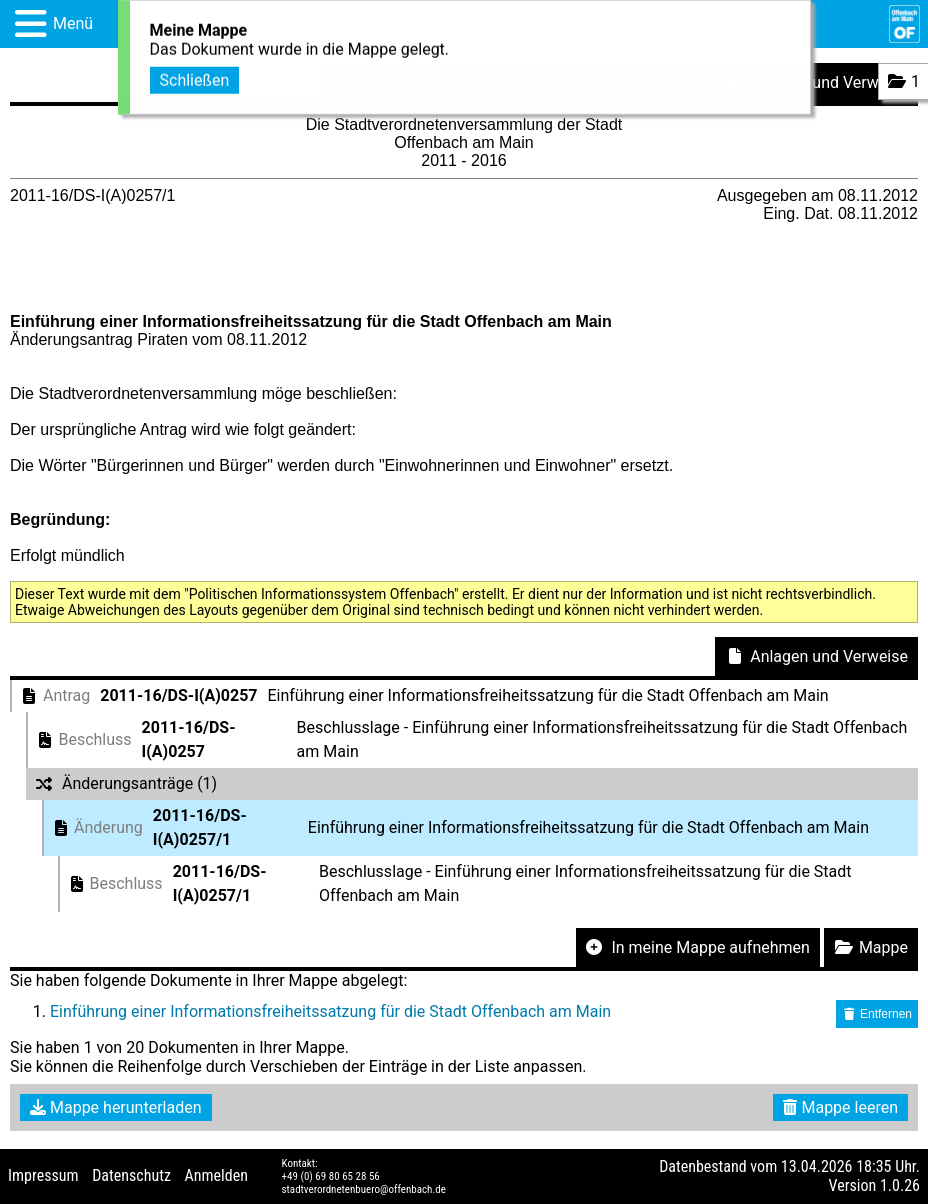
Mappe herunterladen (116, 1107)
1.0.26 (900, 1185)
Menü (73, 23)
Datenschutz (131, 1175)
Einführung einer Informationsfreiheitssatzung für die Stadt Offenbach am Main (330, 1011)
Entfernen (877, 1014)
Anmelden (216, 1175)
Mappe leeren (840, 1107)
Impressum (43, 1175)
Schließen (195, 78)
